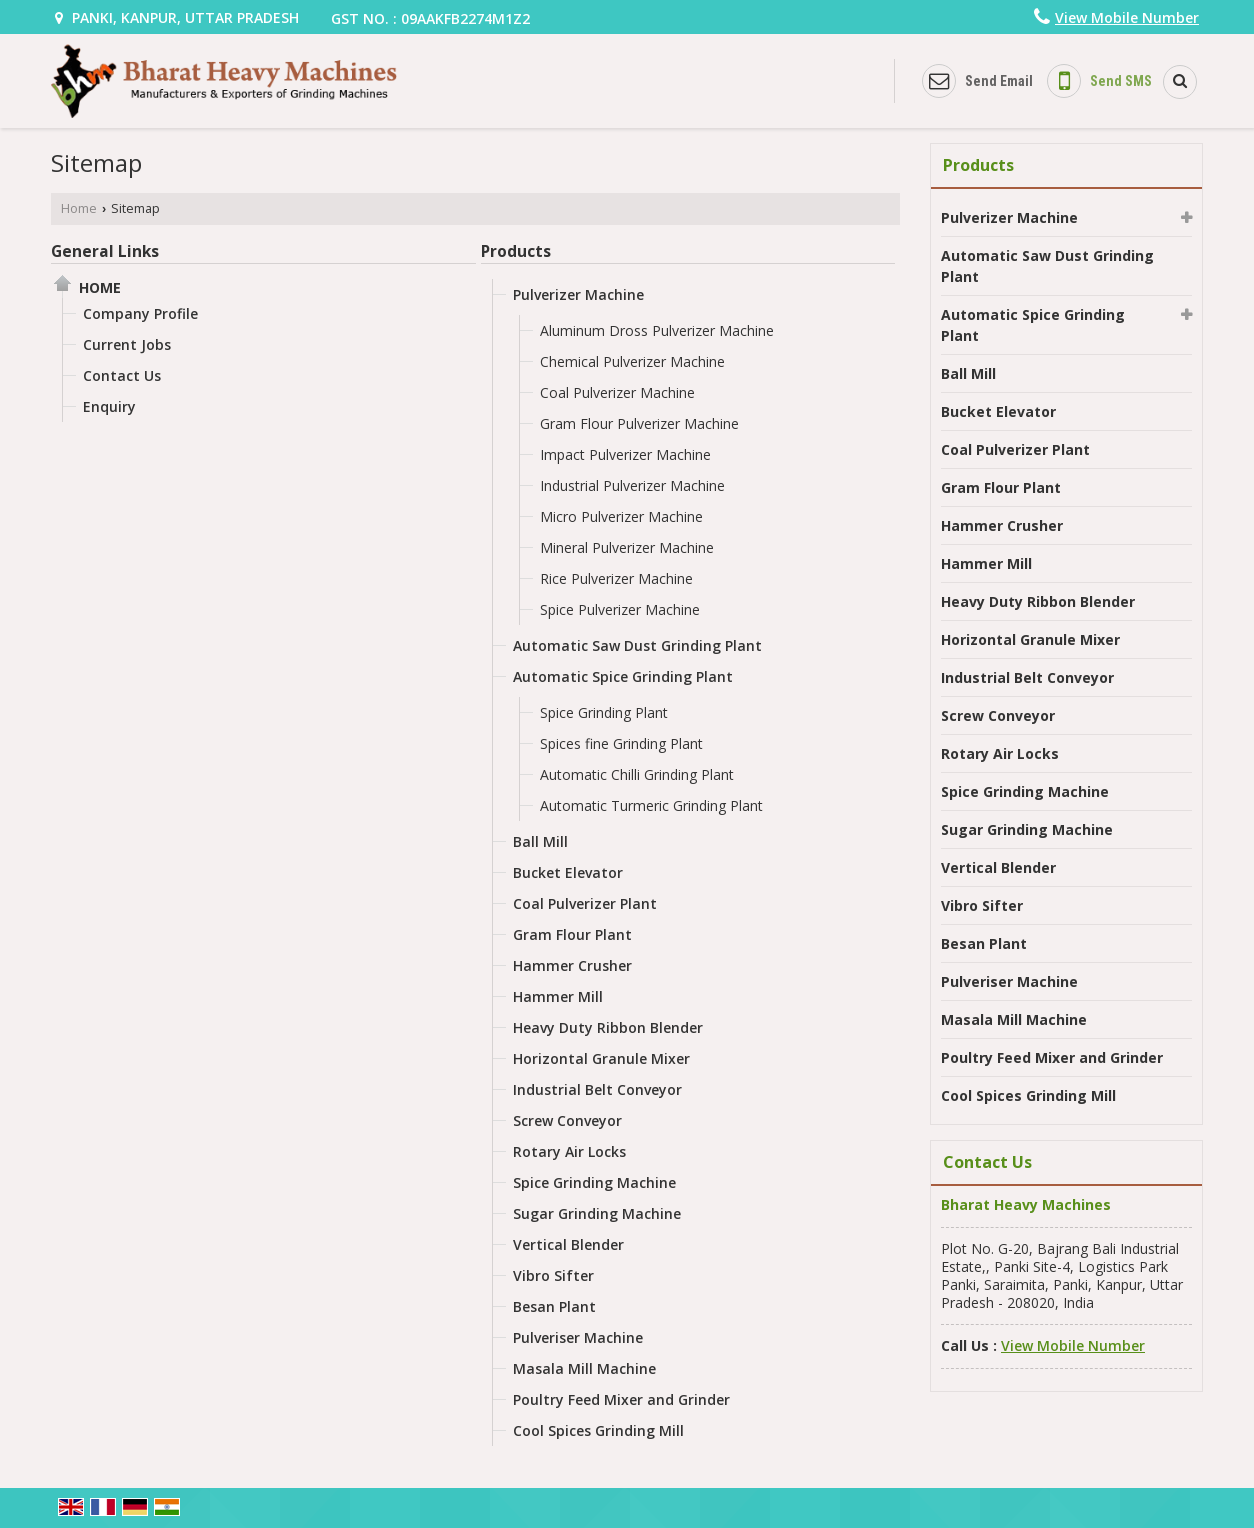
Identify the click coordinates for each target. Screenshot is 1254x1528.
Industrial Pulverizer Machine (632, 485)
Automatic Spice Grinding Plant (623, 676)
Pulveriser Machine (578, 1337)
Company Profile (140, 313)
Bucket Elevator (568, 872)
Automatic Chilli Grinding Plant (637, 774)
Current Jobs (127, 344)
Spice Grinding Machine (594, 1182)
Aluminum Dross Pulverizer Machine (657, 330)
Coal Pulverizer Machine (617, 392)
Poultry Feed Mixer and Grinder (621, 1399)
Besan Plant (554, 1306)
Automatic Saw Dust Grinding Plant (637, 645)
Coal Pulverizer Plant (585, 903)
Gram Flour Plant (572, 934)
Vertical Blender (568, 1244)
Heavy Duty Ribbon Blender (608, 1027)
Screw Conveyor (567, 1120)
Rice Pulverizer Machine (616, 578)
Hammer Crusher (572, 965)
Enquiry (109, 406)
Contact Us (122, 375)
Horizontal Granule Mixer (601, 1058)
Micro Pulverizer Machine (621, 516)
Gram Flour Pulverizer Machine (639, 423)
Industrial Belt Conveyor (597, 1089)
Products (516, 251)
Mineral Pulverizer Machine (627, 547)
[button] (1127, 17)
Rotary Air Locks (569, 1151)
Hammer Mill (558, 996)
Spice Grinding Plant (604, 712)
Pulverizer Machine (578, 294)
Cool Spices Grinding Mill (598, 1430)
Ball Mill (540, 841)
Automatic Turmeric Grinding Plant (651, 805)
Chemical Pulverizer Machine (632, 361)
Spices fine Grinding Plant (621, 743)
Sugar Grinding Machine (597, 1213)
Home (79, 208)
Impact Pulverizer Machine (625, 454)
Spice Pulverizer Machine (620, 609)
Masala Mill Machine (584, 1368)
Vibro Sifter (553, 1275)
